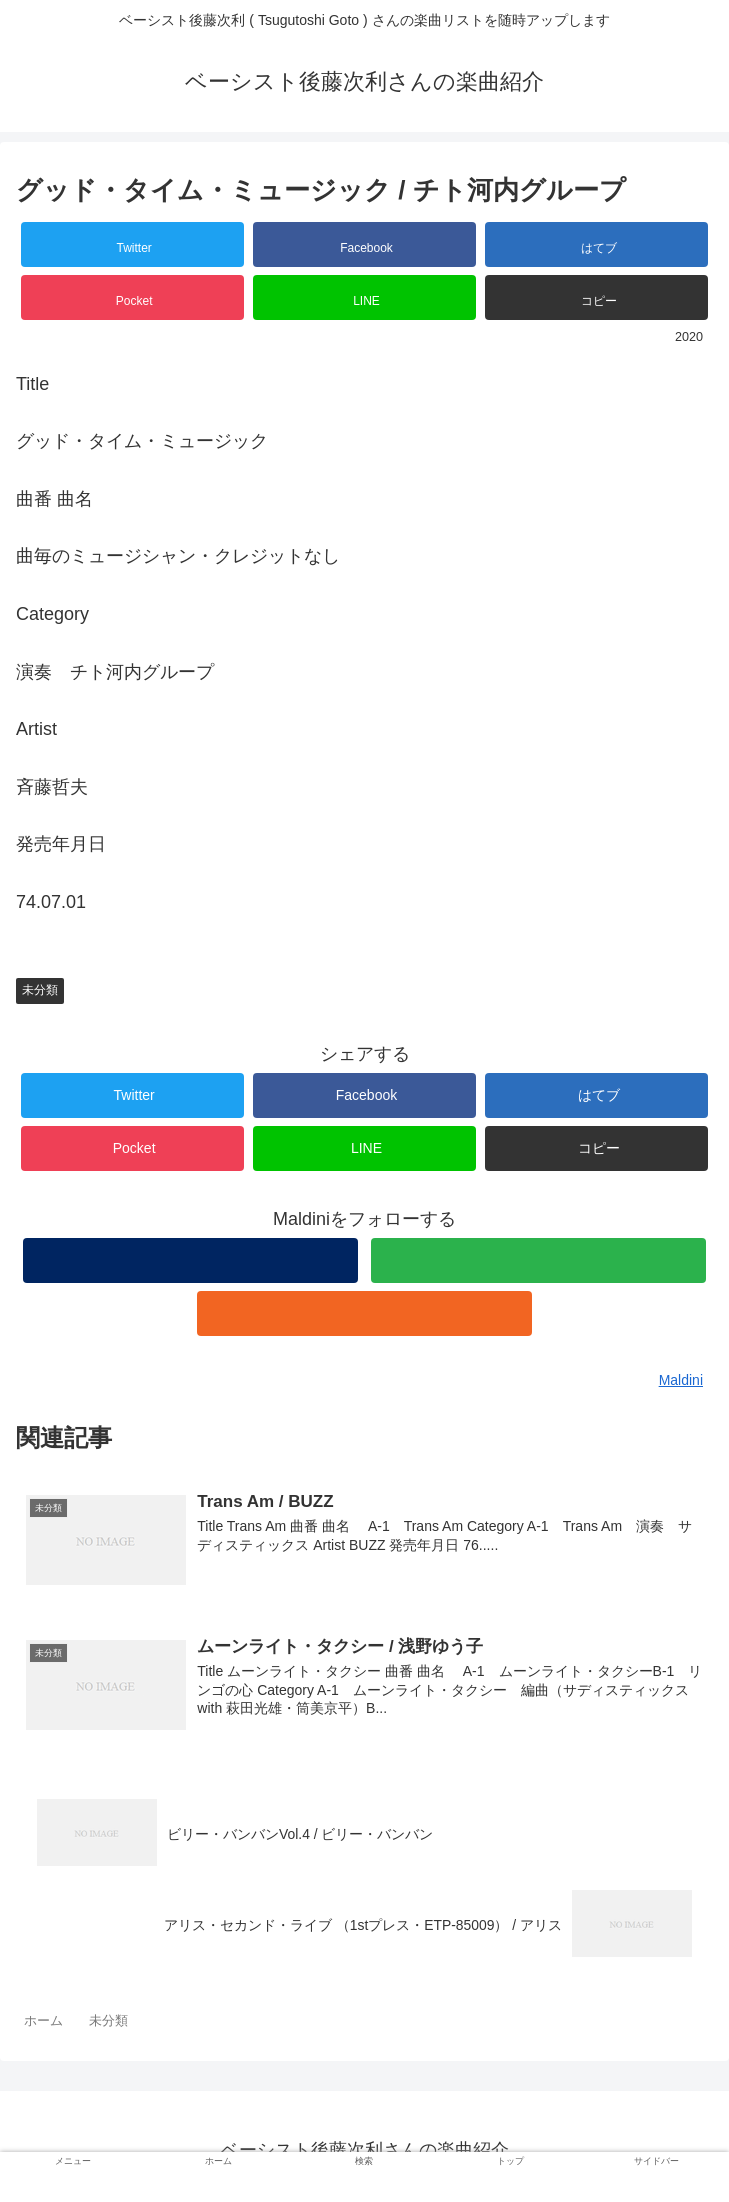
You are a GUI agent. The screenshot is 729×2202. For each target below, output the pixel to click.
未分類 (40, 990)
